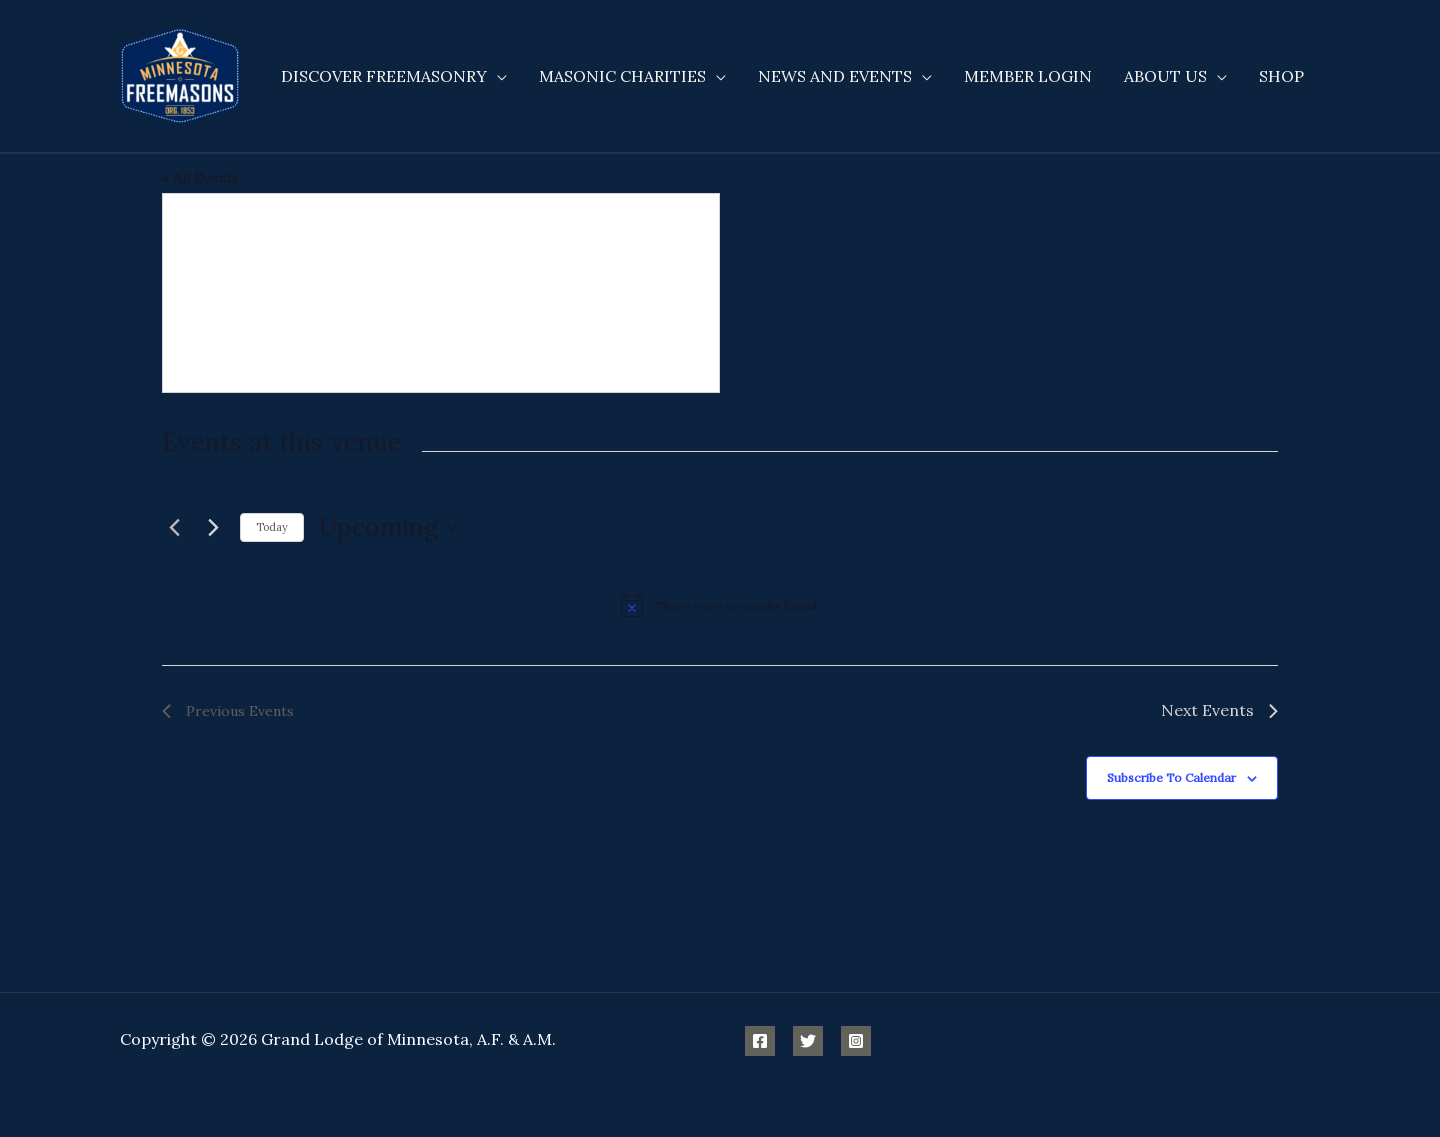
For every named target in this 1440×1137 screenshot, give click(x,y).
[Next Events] (213, 528)
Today (272, 527)
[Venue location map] (441, 293)
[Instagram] (856, 1041)
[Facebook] (760, 1041)
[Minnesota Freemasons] (180, 74)
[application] (497, 76)
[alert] (720, 605)
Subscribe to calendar (1171, 777)
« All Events (200, 178)
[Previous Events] (174, 528)
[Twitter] (808, 1041)
